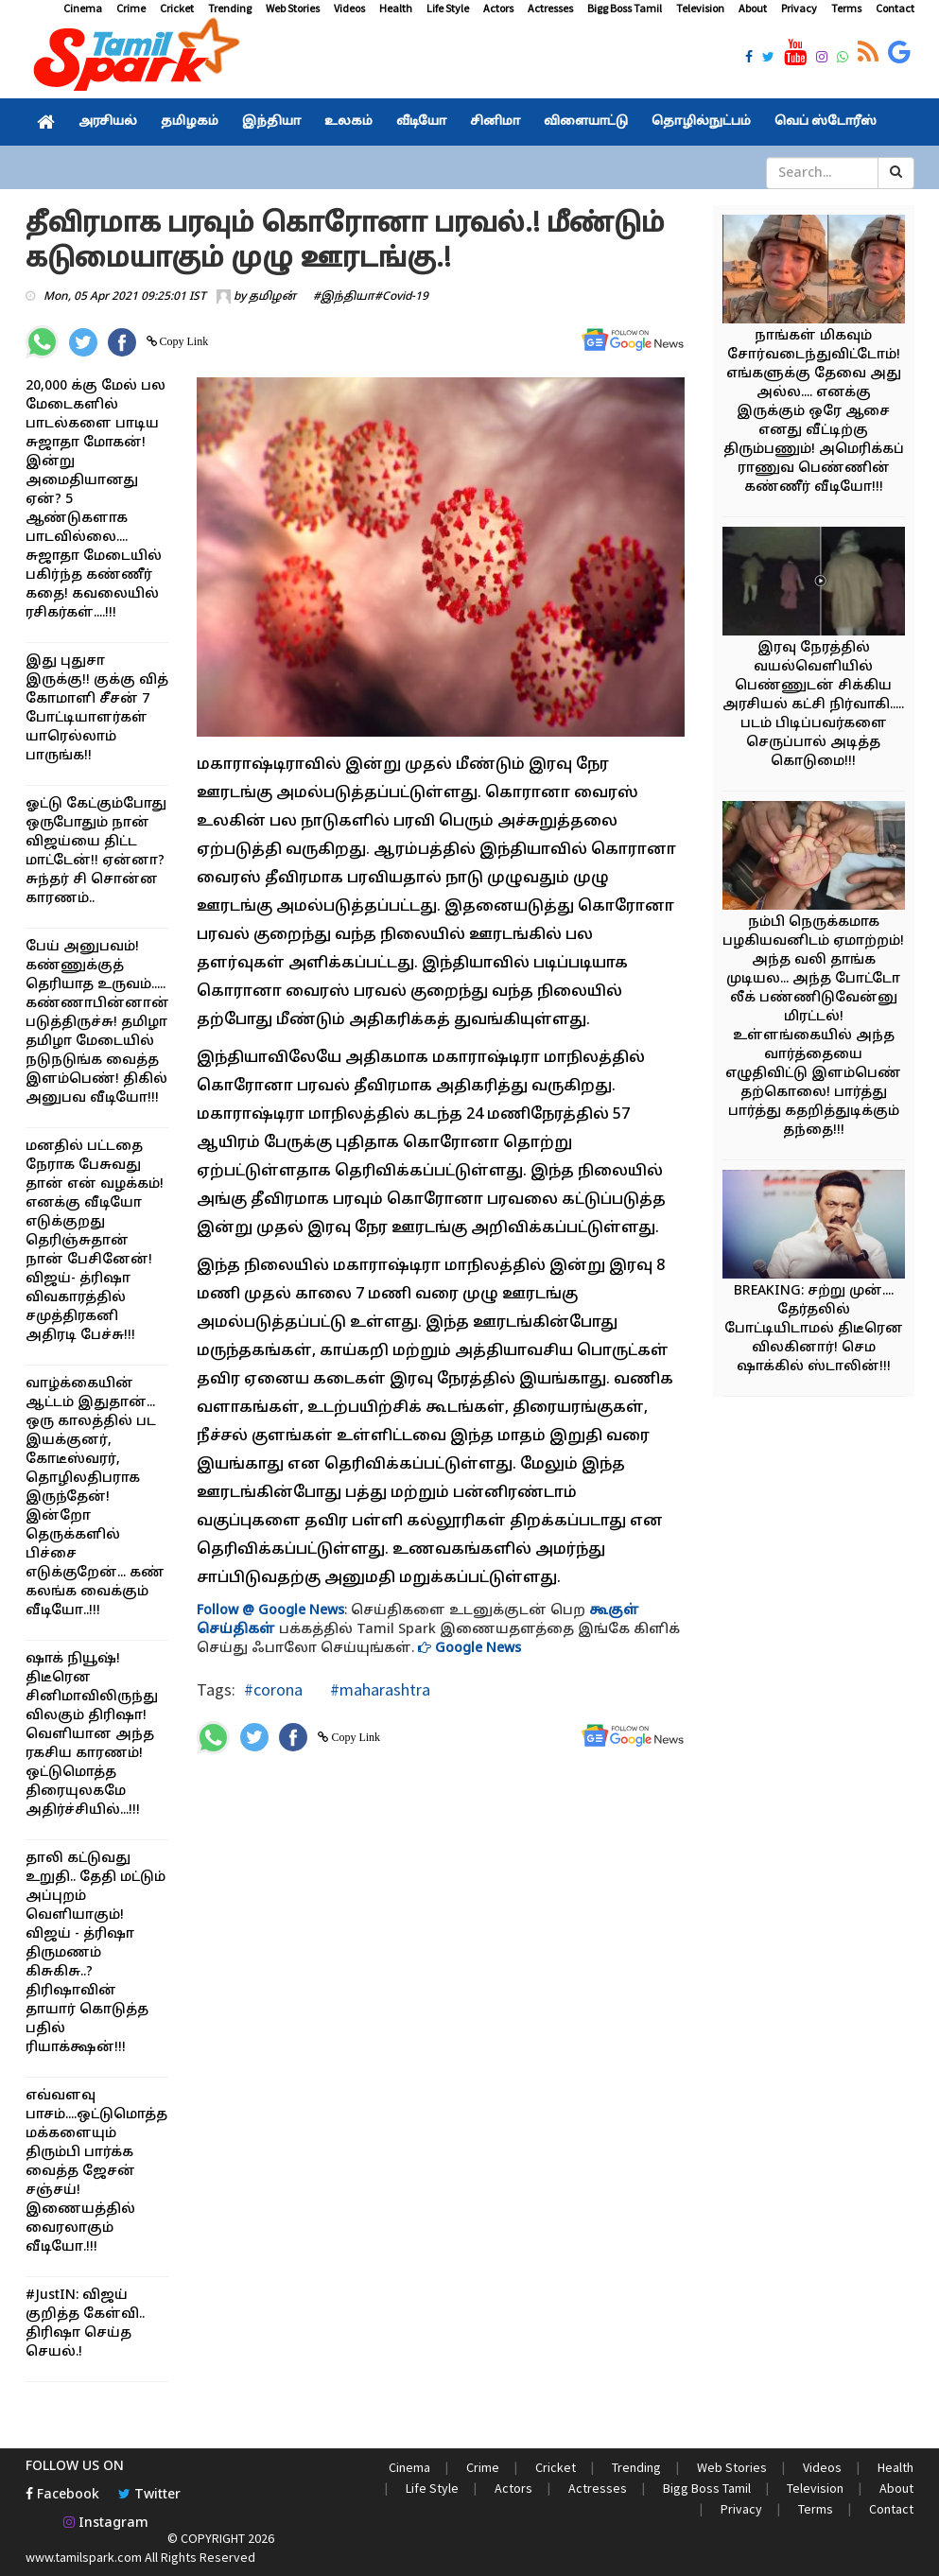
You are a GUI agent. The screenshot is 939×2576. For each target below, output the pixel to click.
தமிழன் (272, 297)
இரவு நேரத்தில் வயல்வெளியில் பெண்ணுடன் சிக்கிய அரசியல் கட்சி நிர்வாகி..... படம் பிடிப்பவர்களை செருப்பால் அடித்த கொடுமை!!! (813, 705)
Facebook (62, 2495)
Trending (230, 8)
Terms (846, 8)
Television (700, 8)
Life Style (447, 8)
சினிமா (495, 122)
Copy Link (183, 341)
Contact (895, 8)
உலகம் (348, 122)
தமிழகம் (189, 122)
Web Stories (293, 8)
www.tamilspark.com (84, 2557)
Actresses (550, 8)
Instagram (105, 2523)
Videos (349, 8)
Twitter (149, 2495)
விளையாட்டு (586, 122)
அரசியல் (107, 122)
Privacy (799, 8)
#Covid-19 (401, 297)
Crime (131, 8)
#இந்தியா (343, 297)
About (753, 8)
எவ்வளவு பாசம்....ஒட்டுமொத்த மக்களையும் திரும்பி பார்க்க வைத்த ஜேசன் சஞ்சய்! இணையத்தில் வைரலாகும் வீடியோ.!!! (96, 2171)
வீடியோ (421, 122)
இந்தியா (271, 122)
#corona (273, 1689)
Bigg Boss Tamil (624, 8)
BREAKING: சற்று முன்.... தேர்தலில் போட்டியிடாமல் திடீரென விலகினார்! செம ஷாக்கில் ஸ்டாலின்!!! (813, 1329)
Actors (498, 8)
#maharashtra (378, 1689)
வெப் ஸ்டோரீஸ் (825, 122)
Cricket (177, 8)
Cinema (82, 8)
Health (395, 8)
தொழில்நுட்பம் (701, 122)
